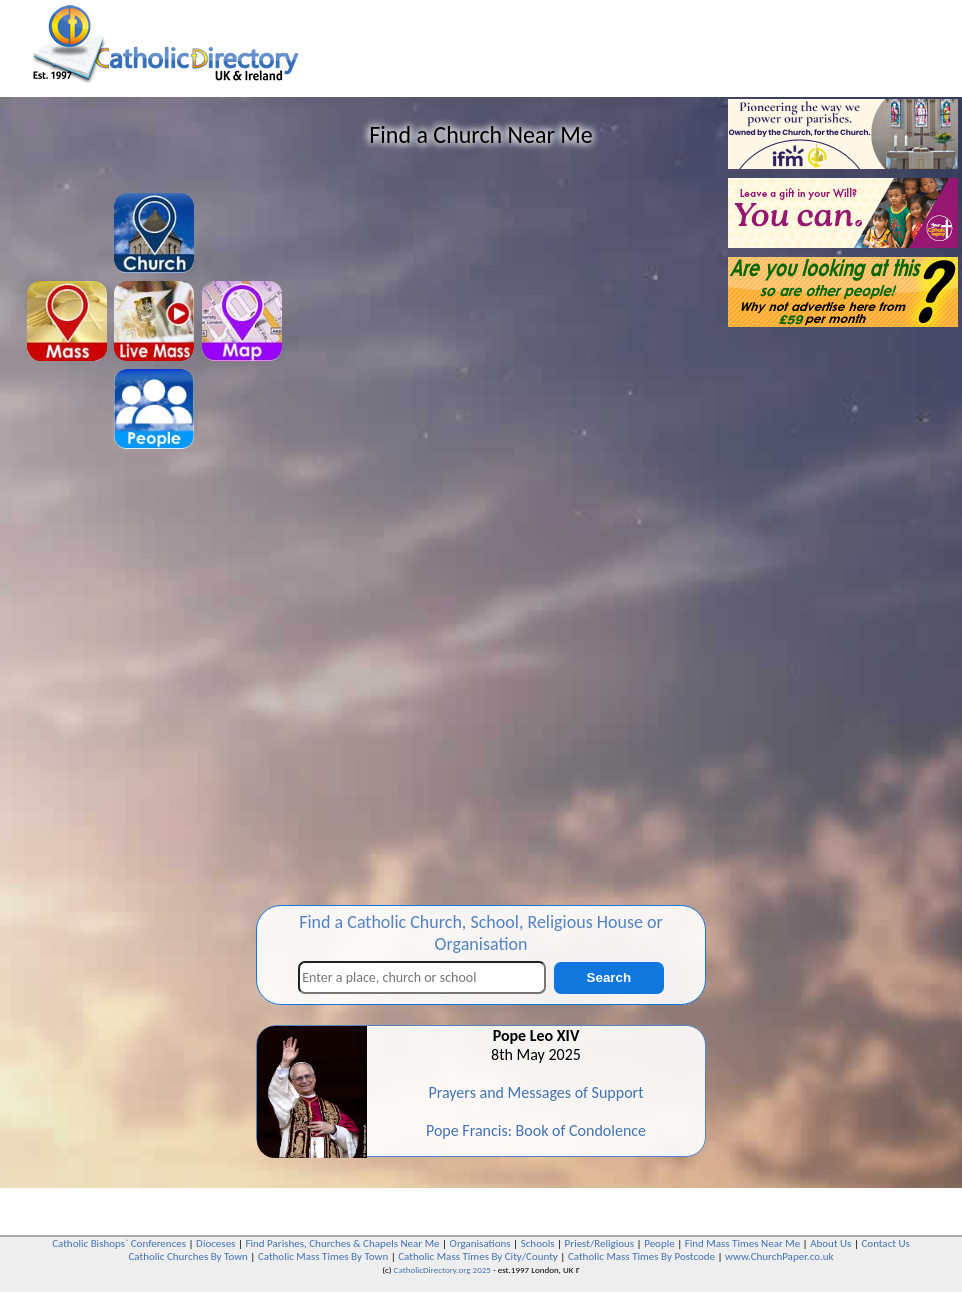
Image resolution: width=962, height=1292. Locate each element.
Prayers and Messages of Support (535, 1092)
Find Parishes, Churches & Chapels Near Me (342, 1243)
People (659, 1243)
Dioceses (215, 1243)
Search (609, 977)
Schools (538, 1243)
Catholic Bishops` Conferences (119, 1243)
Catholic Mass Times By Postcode (641, 1256)
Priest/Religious (600, 1243)
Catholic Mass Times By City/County (478, 1256)
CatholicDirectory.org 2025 (442, 1269)
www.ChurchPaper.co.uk (779, 1256)
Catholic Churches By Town (187, 1256)
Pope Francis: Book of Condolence (536, 1130)
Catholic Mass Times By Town (323, 1256)
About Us (830, 1243)
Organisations (480, 1243)
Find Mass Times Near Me (742, 1243)
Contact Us (885, 1243)
